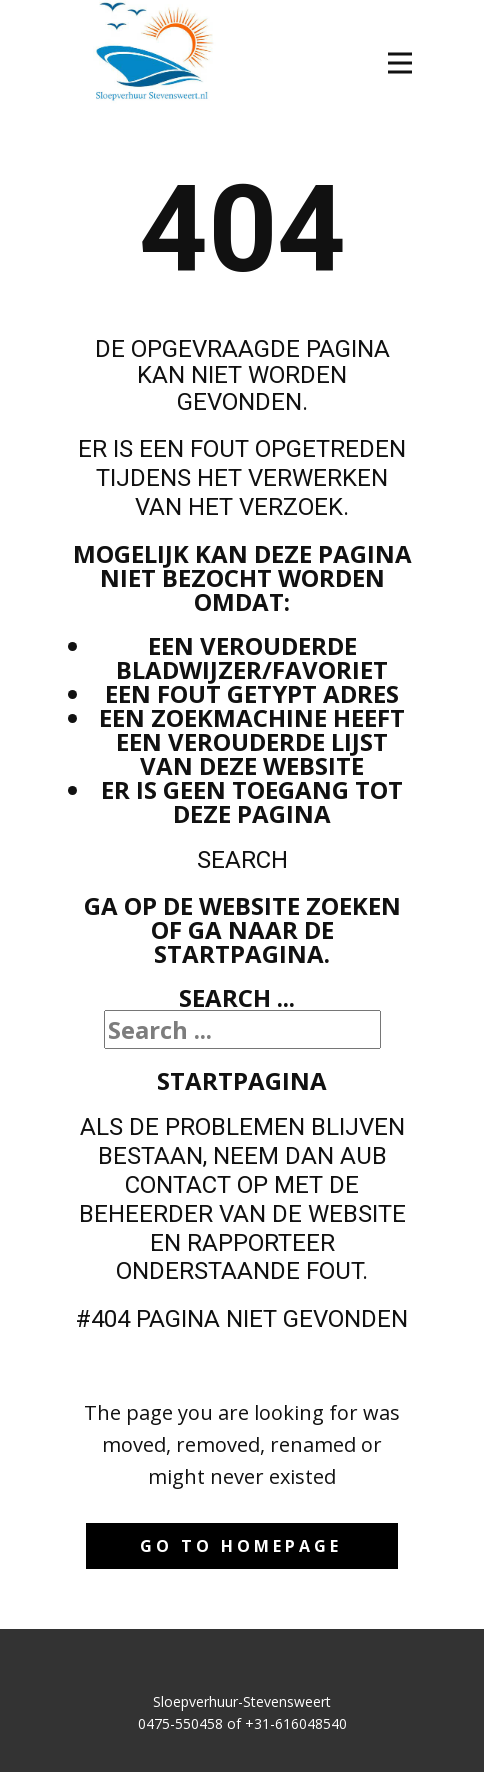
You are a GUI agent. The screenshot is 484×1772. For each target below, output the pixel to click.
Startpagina (242, 1080)
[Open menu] (400, 63)
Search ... (237, 997)
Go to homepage (241, 1546)
